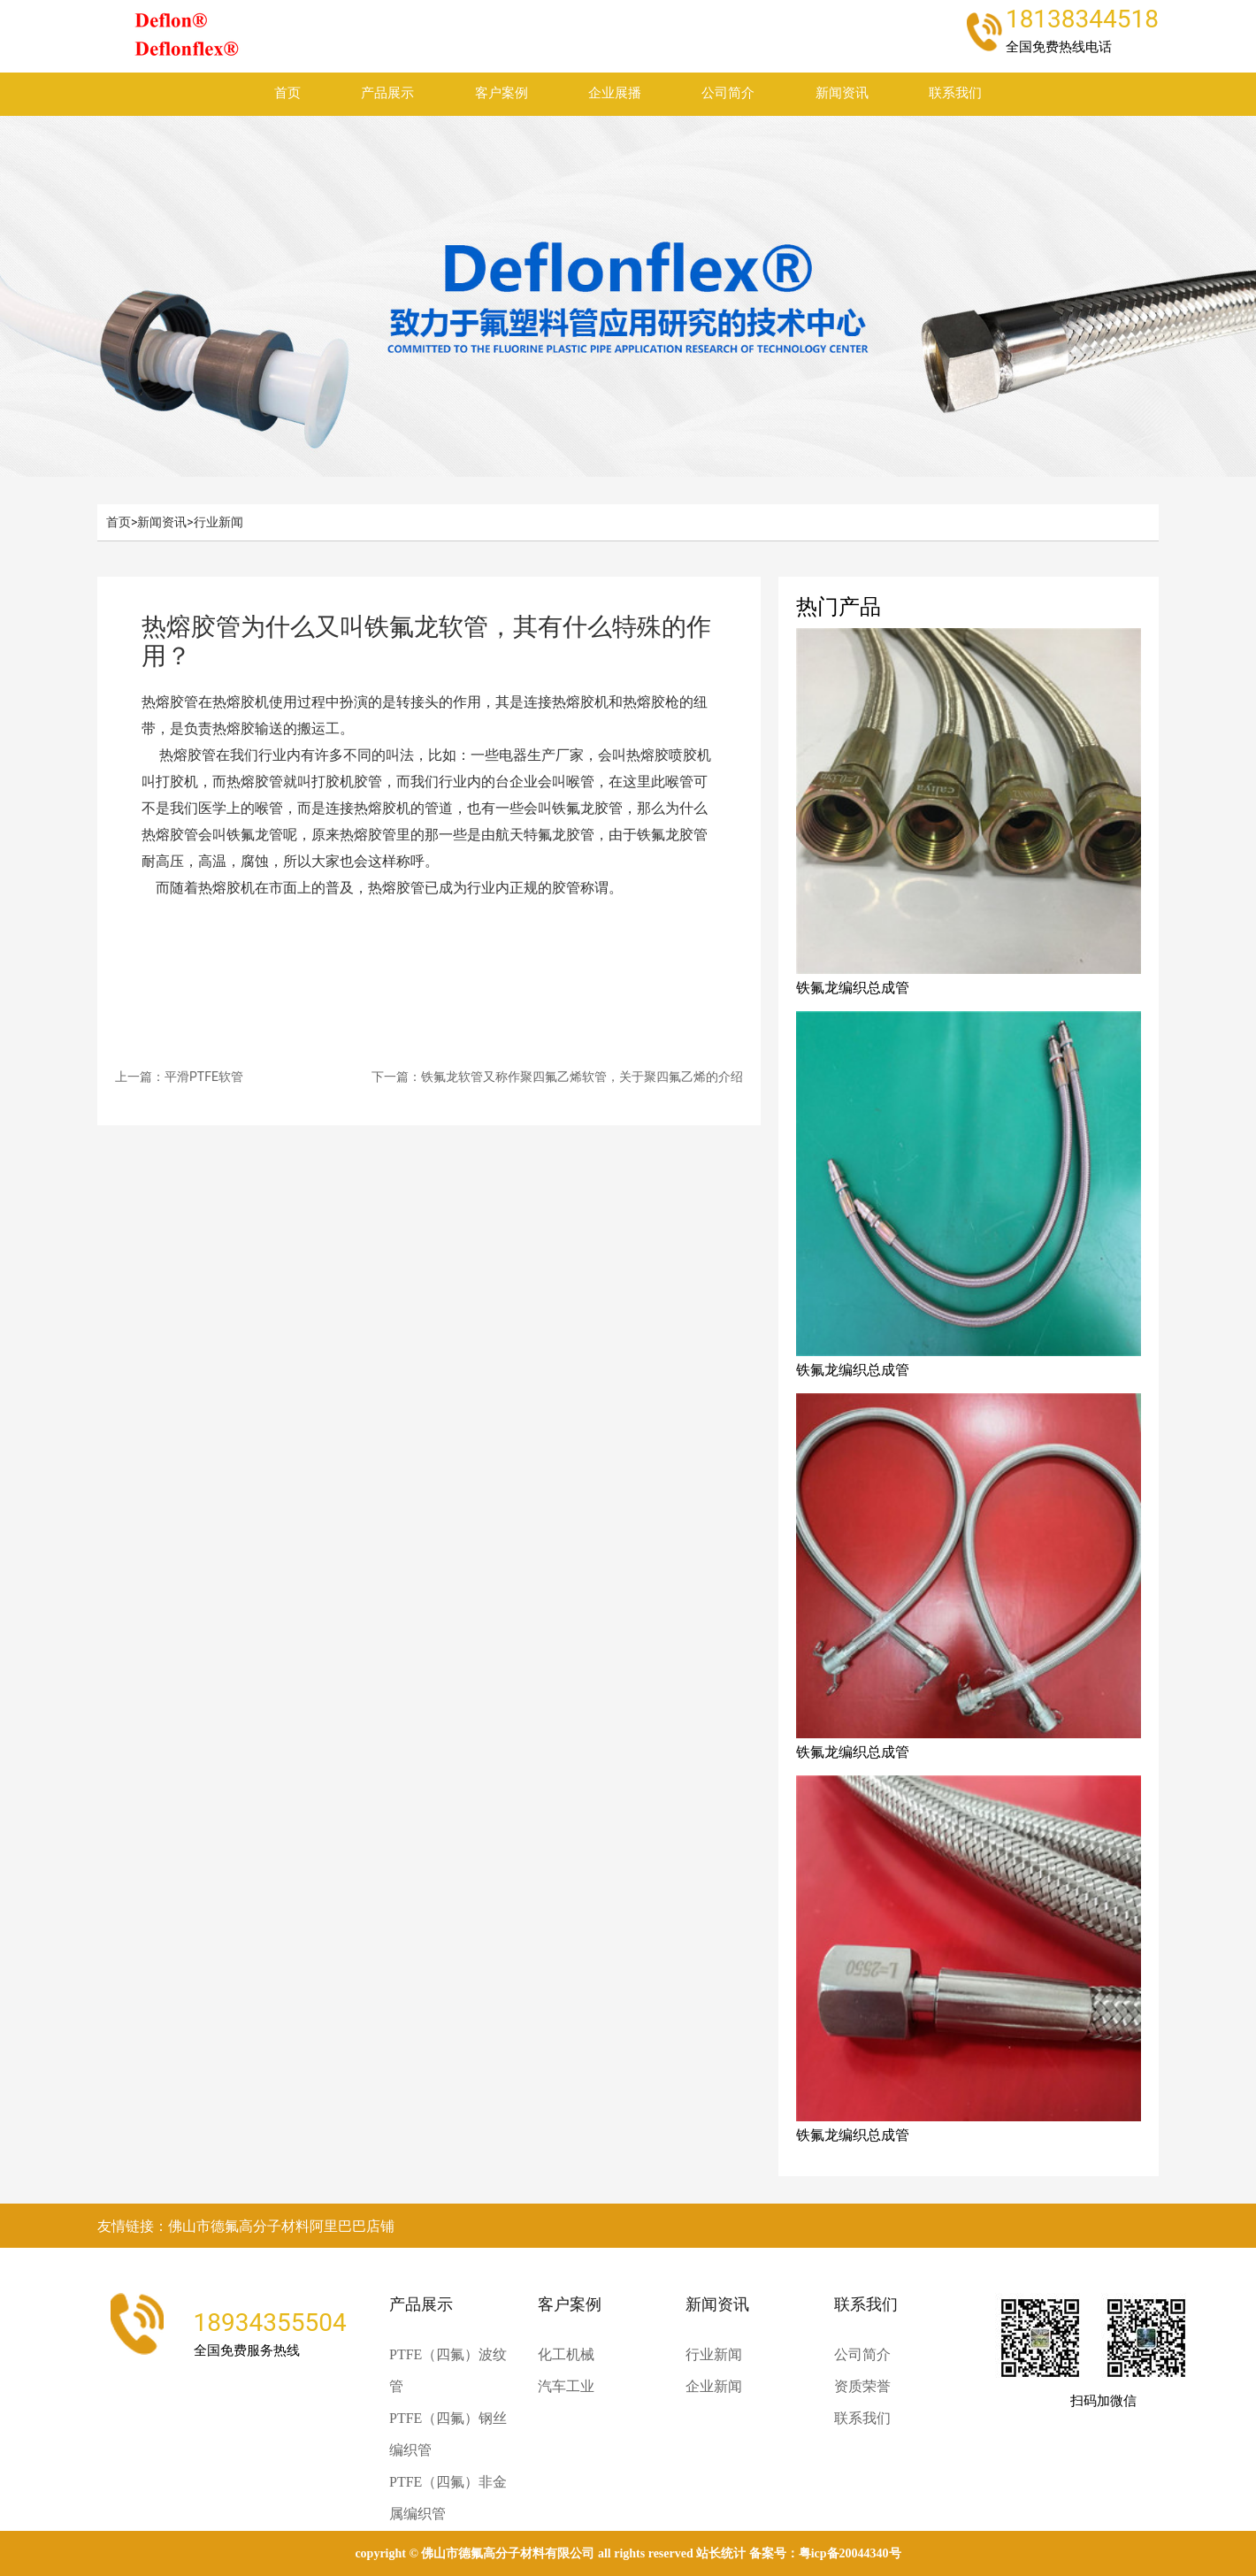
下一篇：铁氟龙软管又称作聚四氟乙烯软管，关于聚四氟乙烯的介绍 (557, 1077)
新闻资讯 (842, 93)
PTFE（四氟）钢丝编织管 (448, 2434)
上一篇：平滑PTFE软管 (179, 1077)
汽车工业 (566, 2386)
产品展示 (387, 93)
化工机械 (566, 2354)
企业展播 (614, 93)
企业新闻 (713, 2386)
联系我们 (955, 93)
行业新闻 (218, 522)
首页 (287, 93)
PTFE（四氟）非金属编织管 (448, 2497)
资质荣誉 (862, 2386)
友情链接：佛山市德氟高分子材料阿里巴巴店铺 (245, 2226)
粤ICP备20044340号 (850, 2553)
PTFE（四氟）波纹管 (448, 2370)
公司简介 (727, 93)
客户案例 (501, 93)
